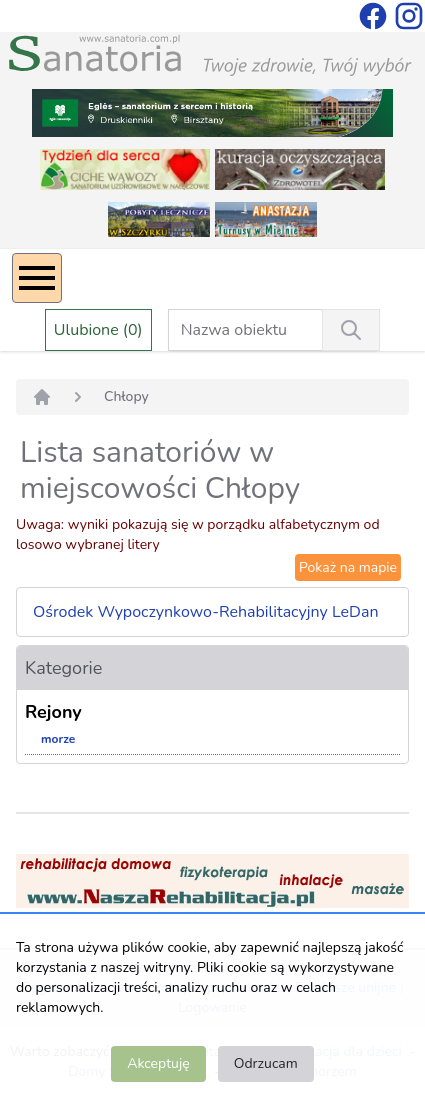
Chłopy (126, 396)
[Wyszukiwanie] (351, 330)
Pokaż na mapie (348, 567)
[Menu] (37, 278)
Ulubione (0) (98, 330)
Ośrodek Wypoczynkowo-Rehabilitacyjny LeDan (206, 612)
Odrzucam (266, 1063)
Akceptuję (158, 1063)
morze (58, 739)
